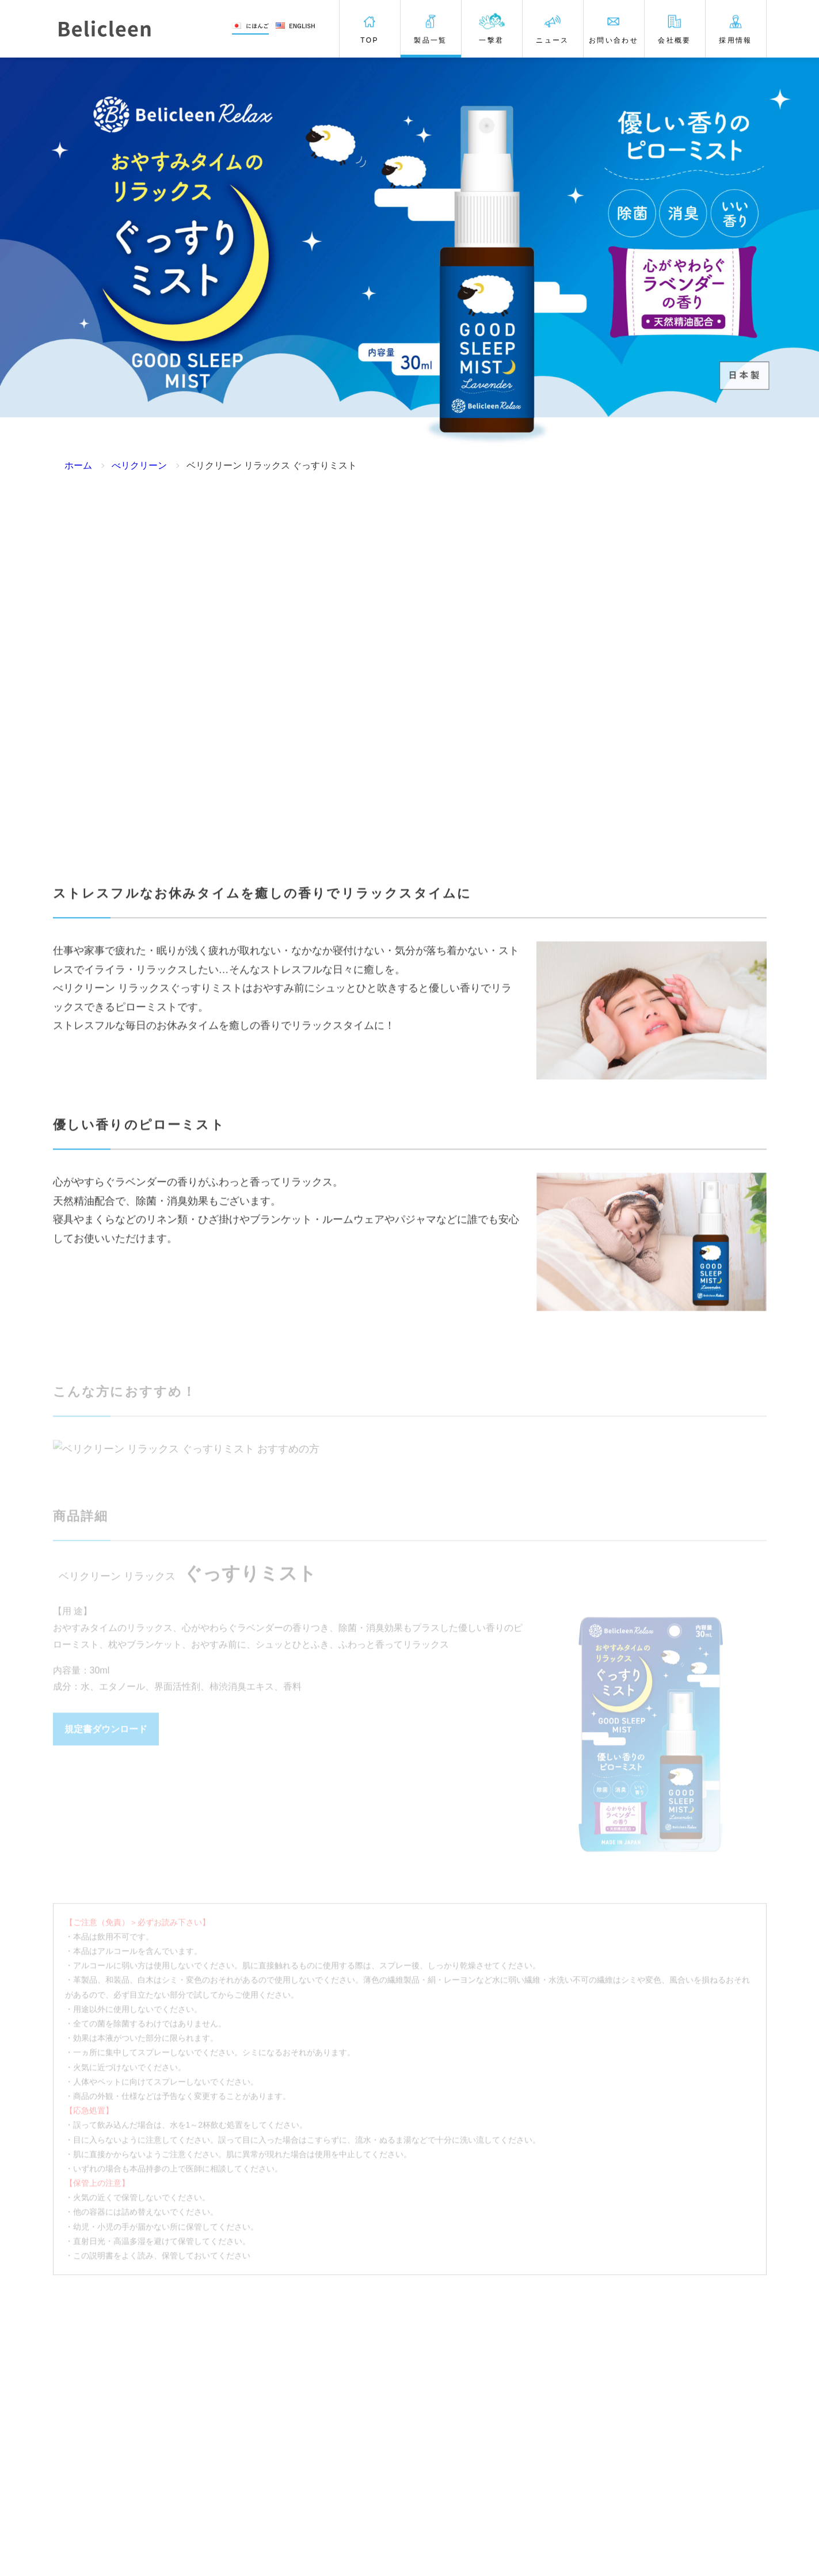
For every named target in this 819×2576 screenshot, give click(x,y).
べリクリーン (139, 465)
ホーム (78, 465)
